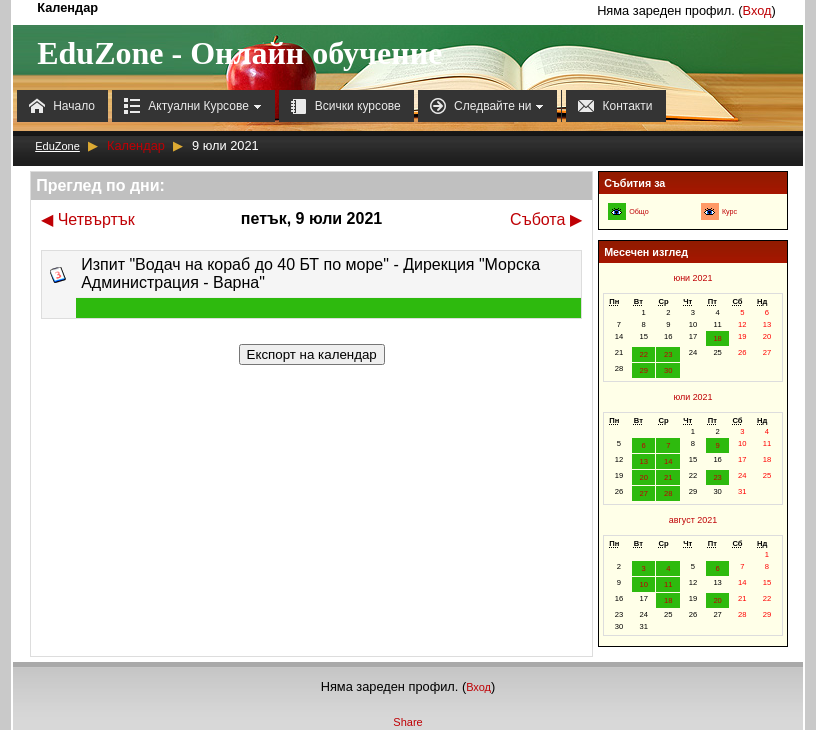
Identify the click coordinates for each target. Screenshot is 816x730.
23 (668, 354)
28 (668, 493)
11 (668, 584)
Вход (757, 10)
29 (643, 370)
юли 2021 (692, 397)
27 (643, 493)
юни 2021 (692, 278)
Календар (136, 145)
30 (668, 370)
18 (717, 338)
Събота (546, 219)
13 (643, 461)
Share (407, 722)
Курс (729, 212)
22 (643, 354)
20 (643, 477)
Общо (638, 212)
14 (668, 461)
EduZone (57, 146)
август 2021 (693, 520)
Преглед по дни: (100, 185)
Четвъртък (88, 219)
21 (668, 477)
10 (643, 584)
